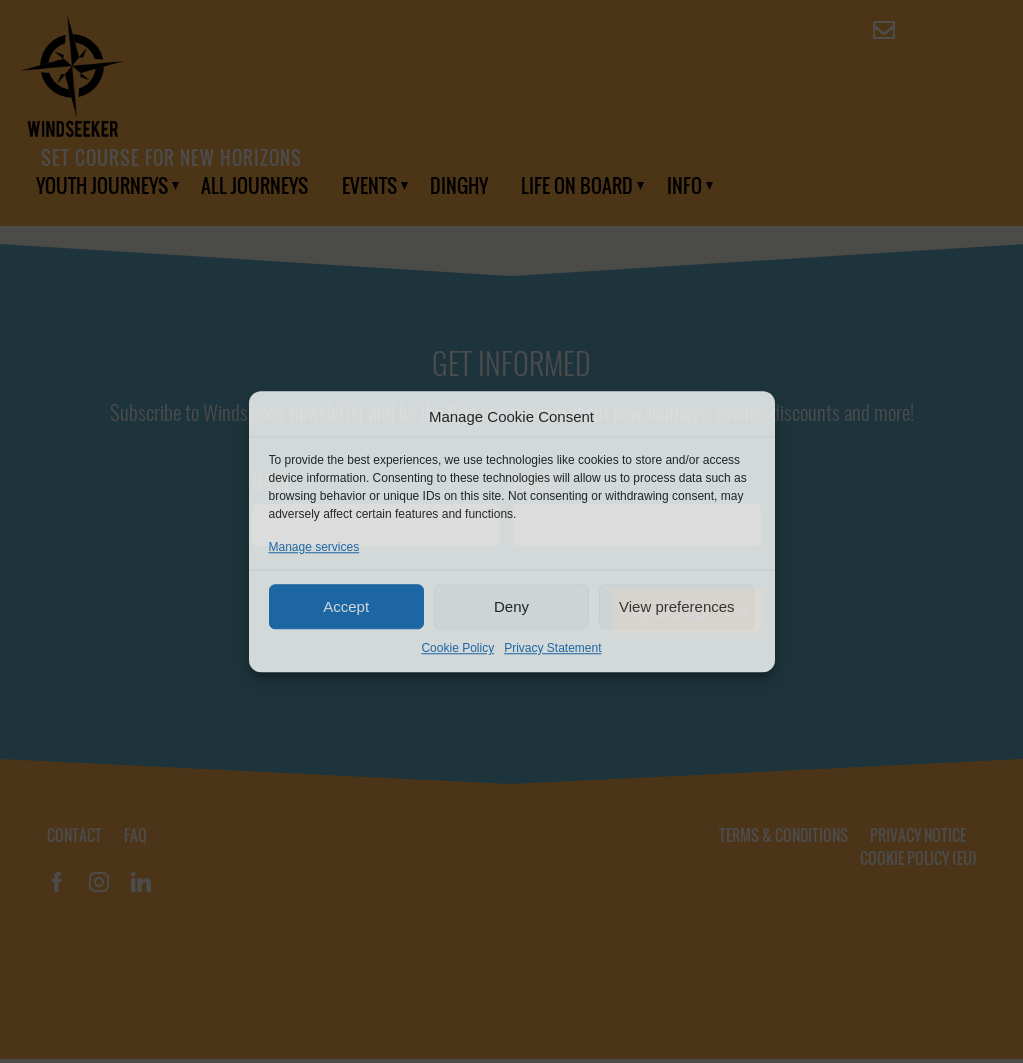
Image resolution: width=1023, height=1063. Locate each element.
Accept (346, 606)
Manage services (314, 547)
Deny (511, 606)
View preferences (677, 606)
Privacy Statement (552, 648)
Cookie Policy (457, 648)
